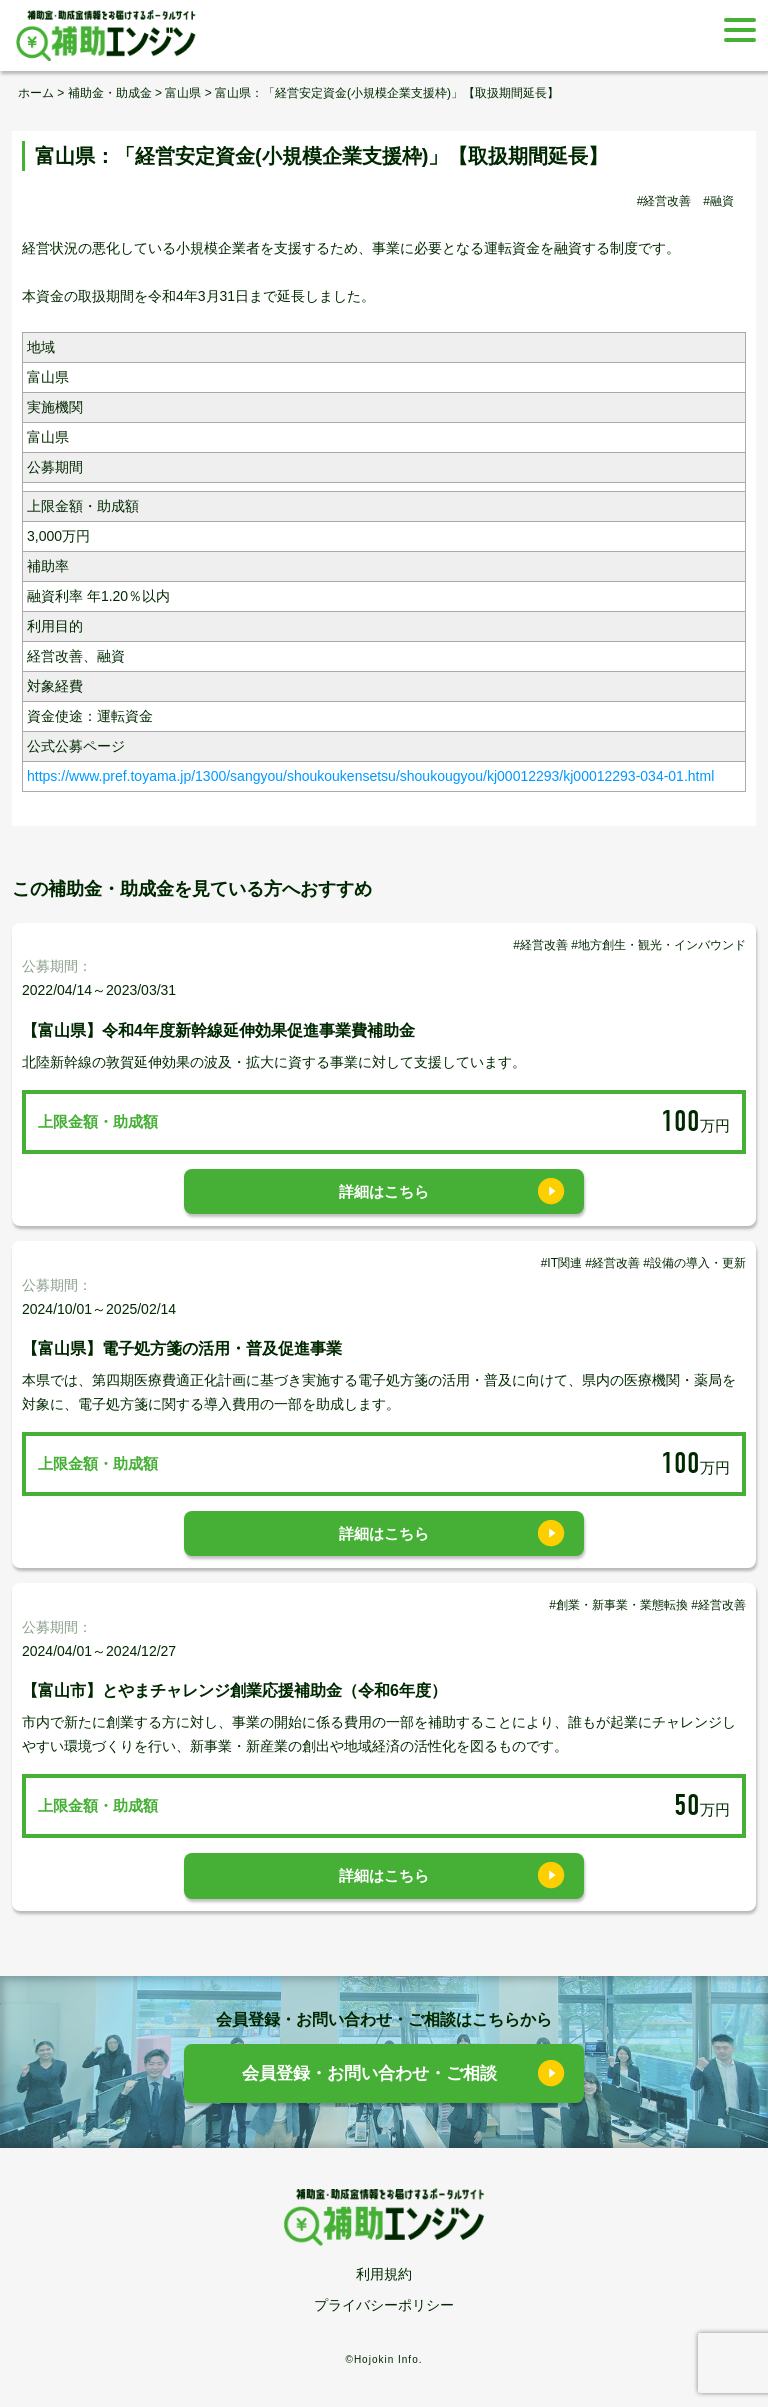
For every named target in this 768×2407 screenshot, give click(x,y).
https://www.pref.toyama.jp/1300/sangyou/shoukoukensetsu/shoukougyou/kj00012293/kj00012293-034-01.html (370, 776)
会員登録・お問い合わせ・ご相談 (369, 2073)
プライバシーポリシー (384, 2305)
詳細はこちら (384, 1191)
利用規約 (384, 2274)
